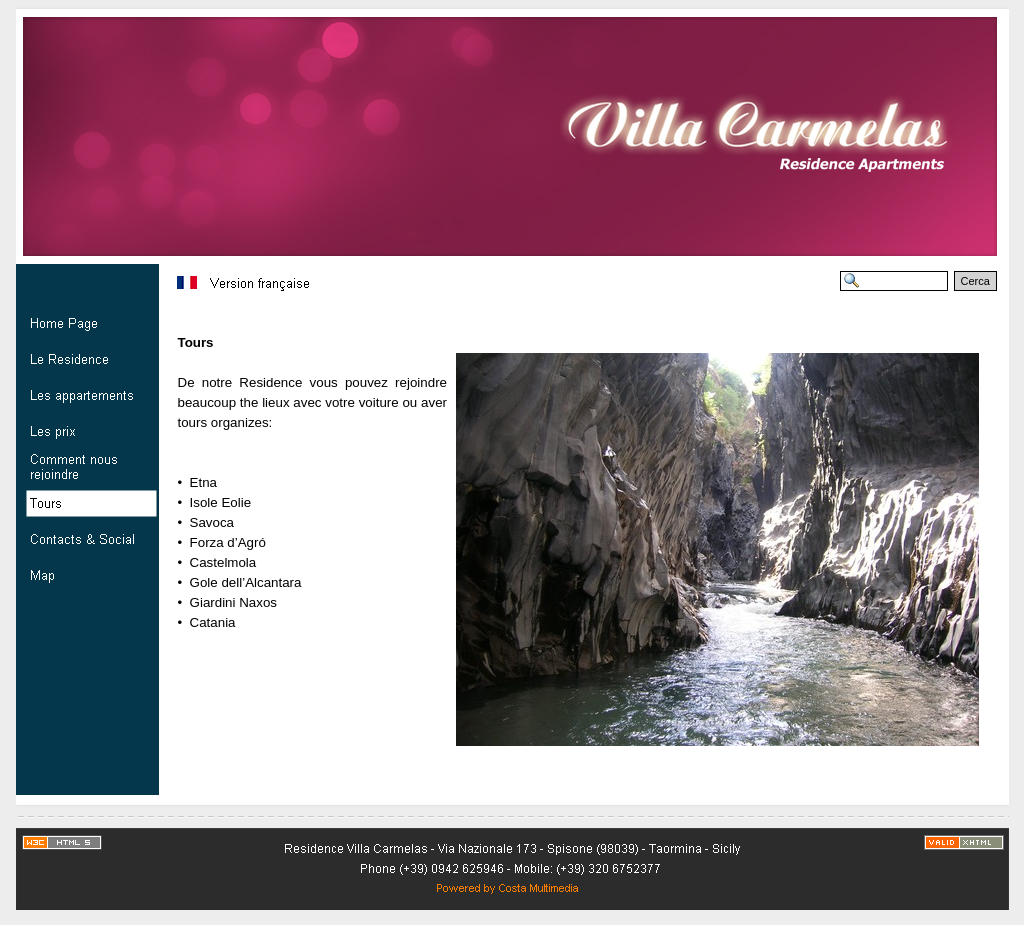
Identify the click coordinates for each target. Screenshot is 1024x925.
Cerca (975, 281)
